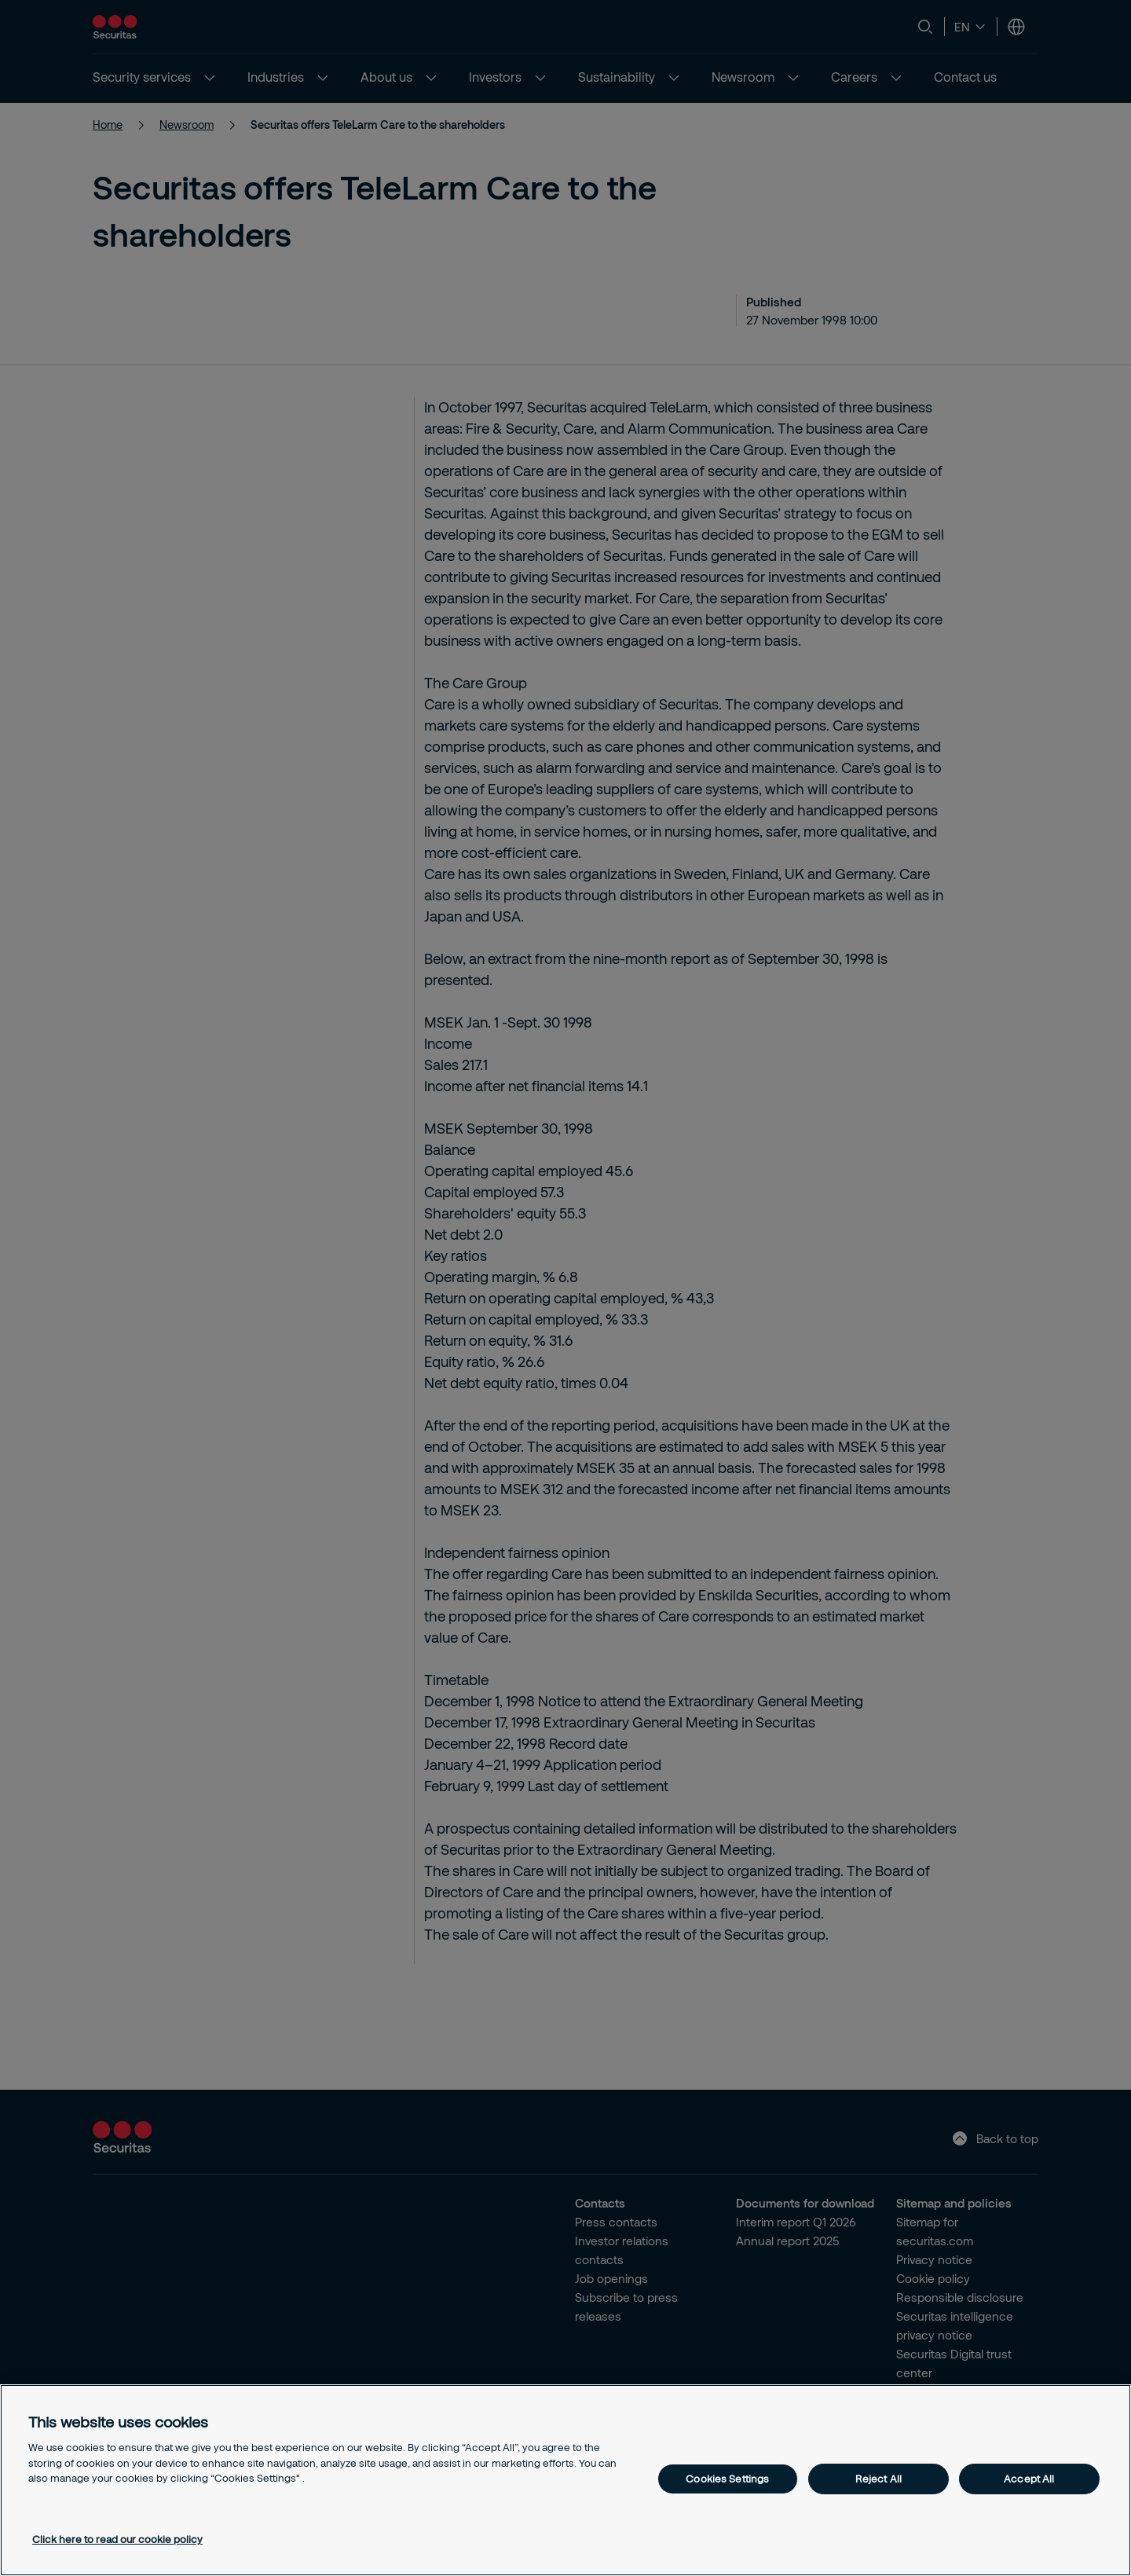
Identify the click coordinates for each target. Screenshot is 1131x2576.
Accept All (1029, 2478)
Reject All (878, 2478)
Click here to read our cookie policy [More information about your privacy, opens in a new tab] (117, 2539)
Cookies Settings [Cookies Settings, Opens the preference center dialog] (727, 2478)
